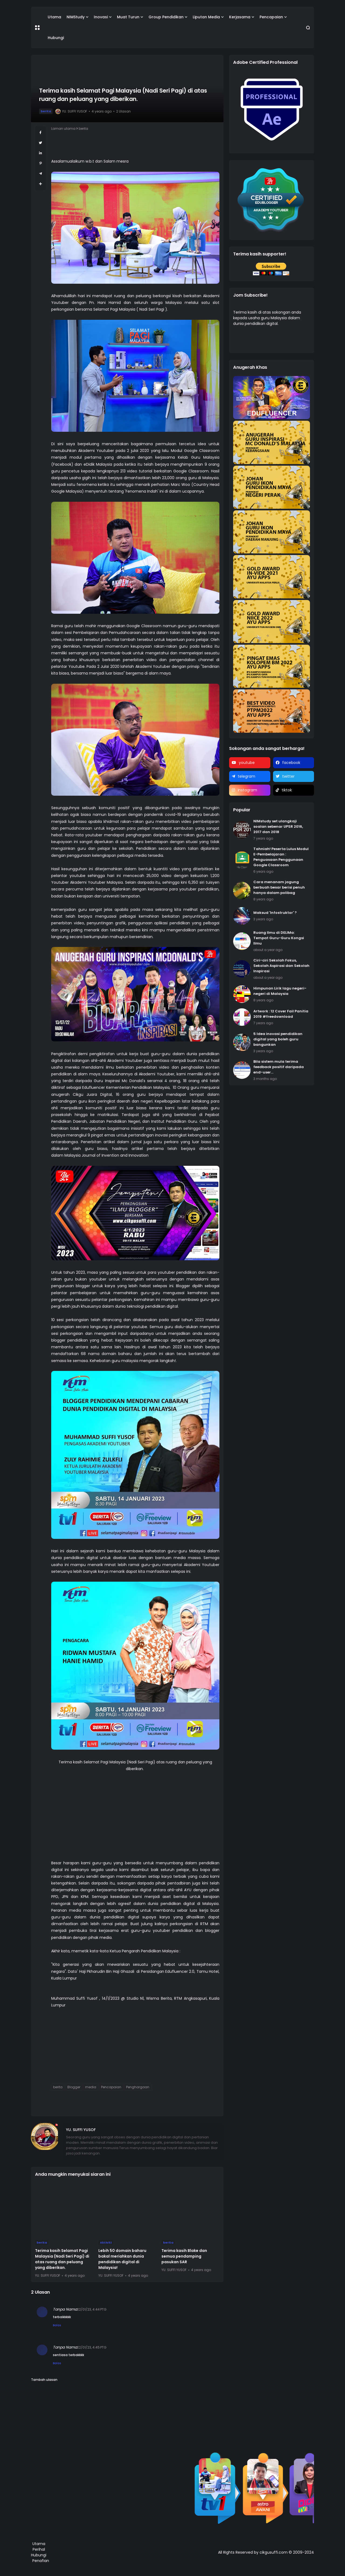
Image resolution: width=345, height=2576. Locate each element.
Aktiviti (106, 2242)
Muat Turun (128, 17)
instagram (247, 790)
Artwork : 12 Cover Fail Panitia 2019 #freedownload (280, 1014)
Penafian (40, 2560)
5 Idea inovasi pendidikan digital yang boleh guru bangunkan (277, 1039)
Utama (54, 17)
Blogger (73, 2087)
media (90, 2087)
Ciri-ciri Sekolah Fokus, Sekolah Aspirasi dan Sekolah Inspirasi (281, 966)
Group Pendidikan (166, 17)
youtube (247, 762)
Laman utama (63, 128)
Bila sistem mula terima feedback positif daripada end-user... (278, 1067)
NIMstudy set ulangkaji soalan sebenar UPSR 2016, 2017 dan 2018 (278, 826)
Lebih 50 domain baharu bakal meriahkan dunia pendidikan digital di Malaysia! (122, 2259)
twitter (288, 776)
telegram (246, 776)
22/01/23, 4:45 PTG (91, 2347)
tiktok (287, 790)
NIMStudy (76, 17)
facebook (291, 762)
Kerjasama (239, 17)
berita (46, 111)
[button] (37, 27)
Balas (57, 2325)
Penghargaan (137, 2087)
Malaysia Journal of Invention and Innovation (107, 1155)
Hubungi (56, 37)
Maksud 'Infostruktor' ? (275, 912)
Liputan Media (206, 17)
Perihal (39, 2549)
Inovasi (101, 17)
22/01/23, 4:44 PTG (91, 2309)
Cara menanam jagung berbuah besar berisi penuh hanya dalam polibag (279, 887)
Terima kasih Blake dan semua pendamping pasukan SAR (184, 2256)
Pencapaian (271, 17)
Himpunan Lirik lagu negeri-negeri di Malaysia (279, 991)
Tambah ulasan (44, 2379)
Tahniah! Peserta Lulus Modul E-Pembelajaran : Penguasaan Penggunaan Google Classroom (281, 857)
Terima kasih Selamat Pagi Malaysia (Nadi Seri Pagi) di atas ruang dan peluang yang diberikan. (62, 2259)
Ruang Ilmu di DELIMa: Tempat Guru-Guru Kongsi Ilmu (278, 938)
